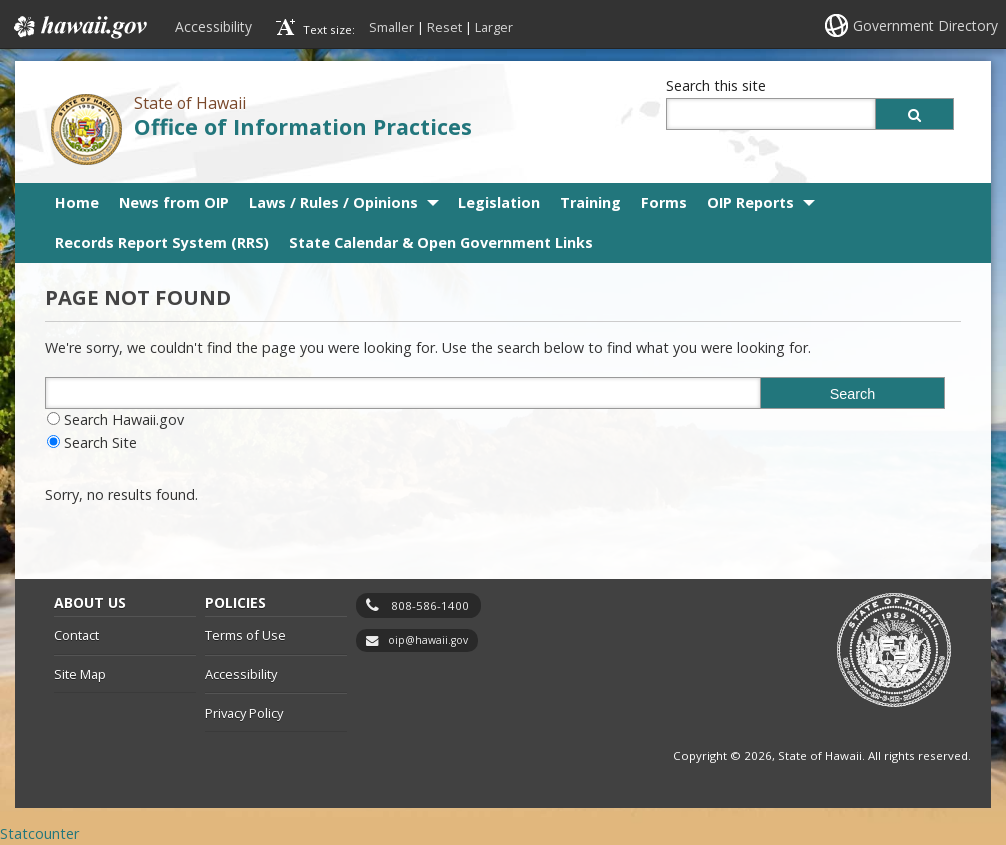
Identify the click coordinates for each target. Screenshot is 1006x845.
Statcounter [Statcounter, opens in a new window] (39, 833)
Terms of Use (245, 635)
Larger (494, 27)
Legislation (499, 202)
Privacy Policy (244, 713)
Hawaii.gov (78, 27)
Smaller (391, 27)
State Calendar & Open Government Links (441, 242)
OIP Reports (750, 202)
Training (590, 202)
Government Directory (925, 25)
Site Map (80, 674)
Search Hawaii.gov (124, 419)
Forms (664, 202)
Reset (444, 27)
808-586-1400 (430, 605)
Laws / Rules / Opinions (333, 202)
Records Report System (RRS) (162, 242)
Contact (76, 635)
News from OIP (174, 202)
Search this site (716, 85)
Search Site (100, 442)
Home (77, 202)
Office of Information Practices (303, 126)
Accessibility (213, 26)
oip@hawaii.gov (428, 640)
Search (853, 394)
